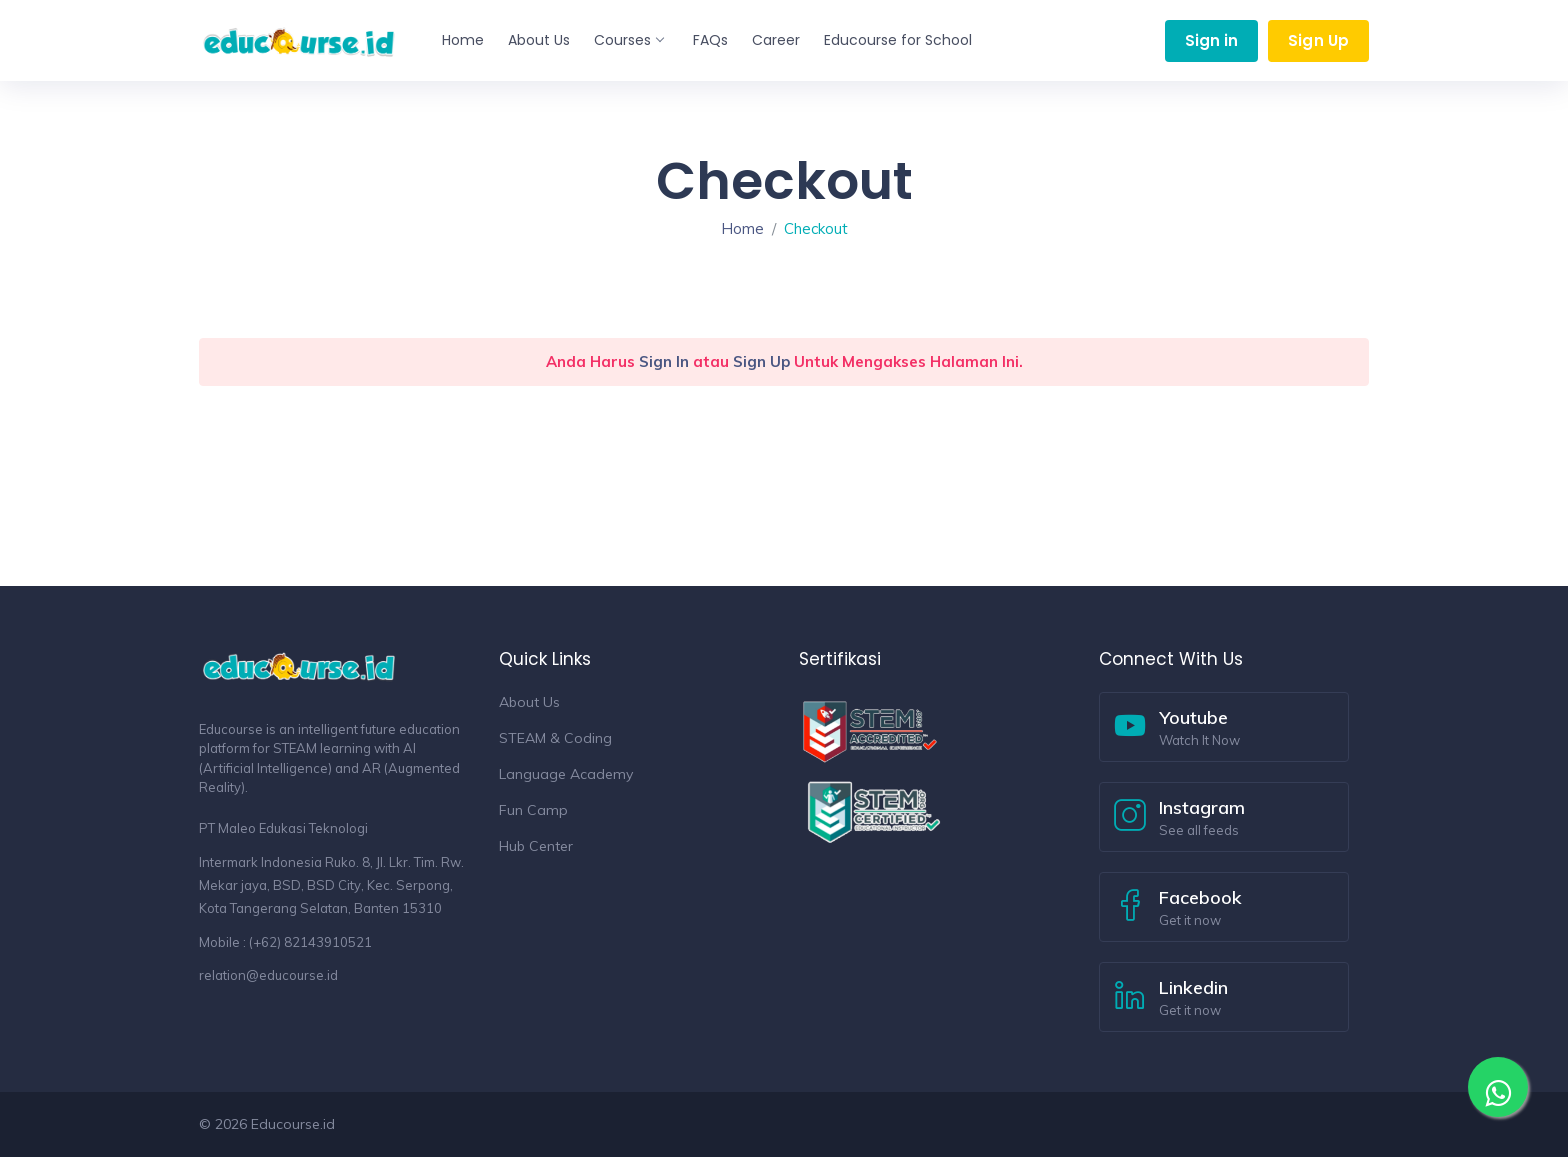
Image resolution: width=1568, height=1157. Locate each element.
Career (776, 40)
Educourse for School (898, 40)
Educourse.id (293, 1124)
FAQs (710, 40)
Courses (628, 40)
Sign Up (1318, 40)
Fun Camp (533, 810)
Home (463, 40)
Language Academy (566, 774)
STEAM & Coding (555, 738)
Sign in (1212, 40)
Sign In (664, 361)
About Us (539, 40)
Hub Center (536, 846)
